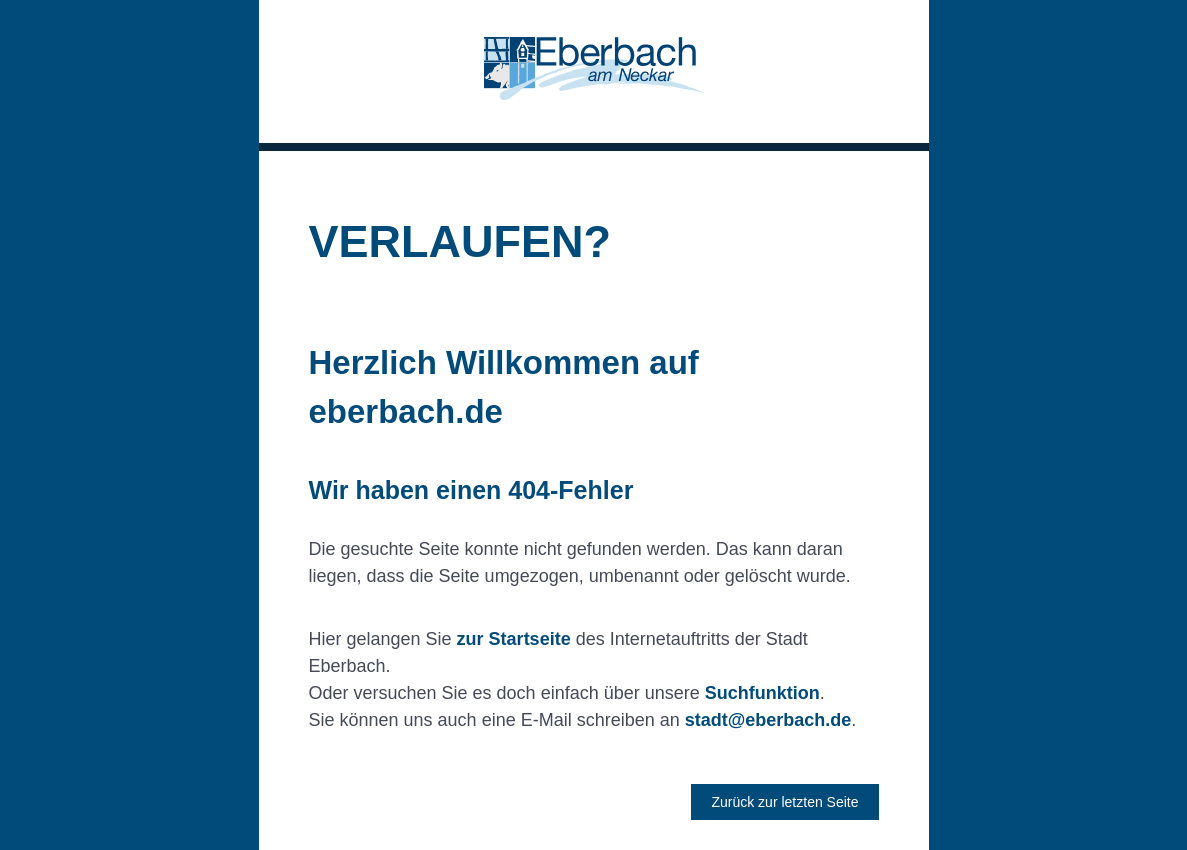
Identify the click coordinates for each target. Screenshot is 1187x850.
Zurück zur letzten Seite (784, 802)
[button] (594, 71)
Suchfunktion (762, 693)
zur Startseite (514, 639)
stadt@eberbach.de (768, 720)
